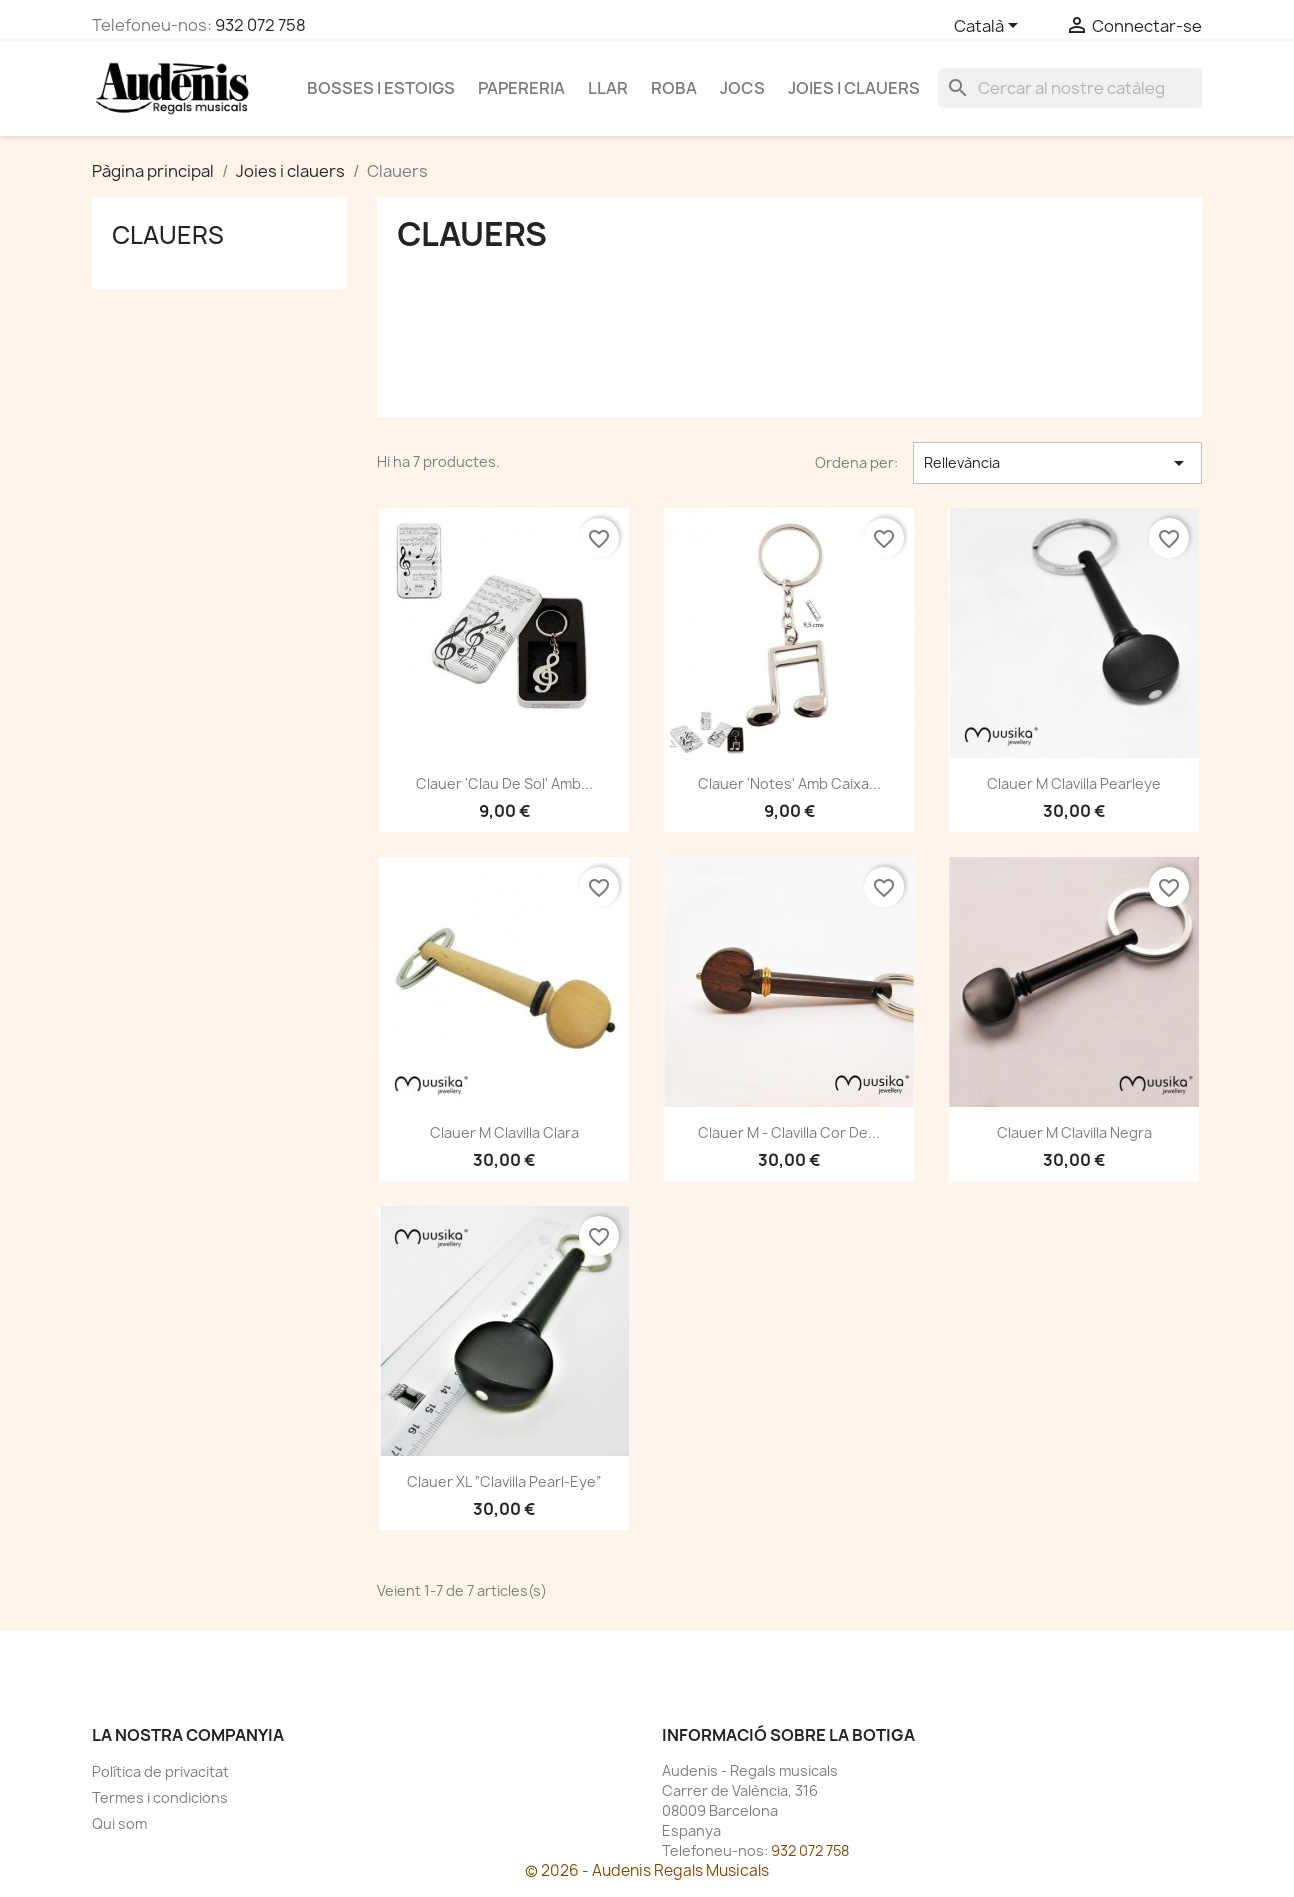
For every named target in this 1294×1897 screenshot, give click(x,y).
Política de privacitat (160, 1771)
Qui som (119, 1823)
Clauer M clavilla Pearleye (1074, 783)
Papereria (521, 88)
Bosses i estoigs (381, 88)
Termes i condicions (160, 1797)
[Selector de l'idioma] (989, 27)
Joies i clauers (854, 88)
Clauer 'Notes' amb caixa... (789, 783)
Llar (608, 88)
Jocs (742, 88)
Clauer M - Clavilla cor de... (789, 1132)
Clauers (168, 235)
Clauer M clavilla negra (1074, 1132)
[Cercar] (1070, 88)
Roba (674, 88)
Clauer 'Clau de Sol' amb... (504, 783)
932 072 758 (260, 25)
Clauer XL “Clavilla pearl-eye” (504, 1481)
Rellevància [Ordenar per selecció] (1057, 463)
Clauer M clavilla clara (504, 1132)
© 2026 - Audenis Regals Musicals (647, 1870)
